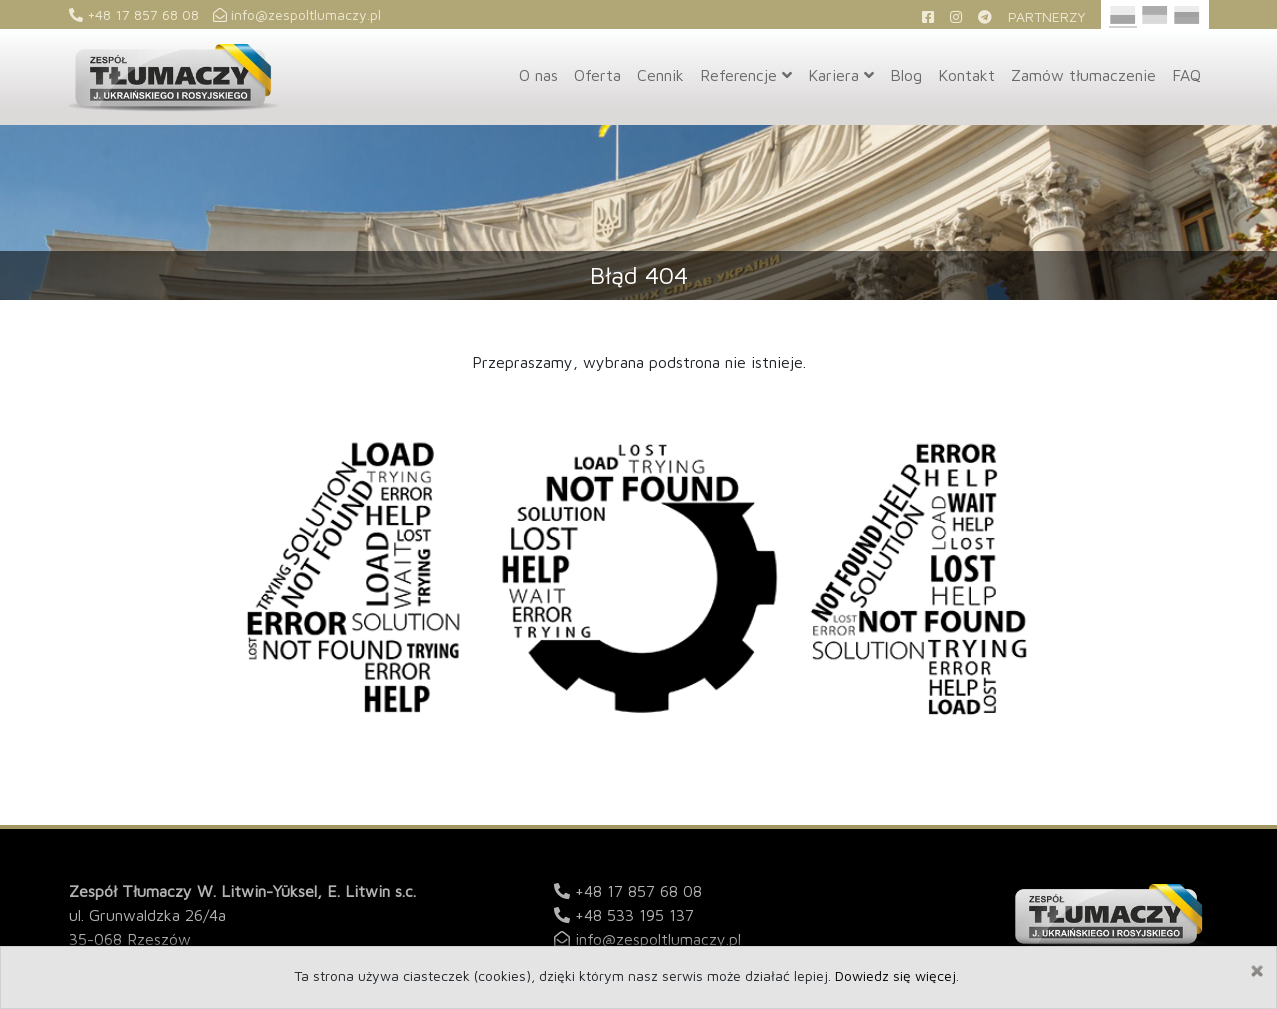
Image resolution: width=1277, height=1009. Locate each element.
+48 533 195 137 (634, 915)
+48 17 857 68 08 (134, 14)
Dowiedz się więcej (895, 975)
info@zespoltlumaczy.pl (297, 14)
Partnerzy (1047, 16)
